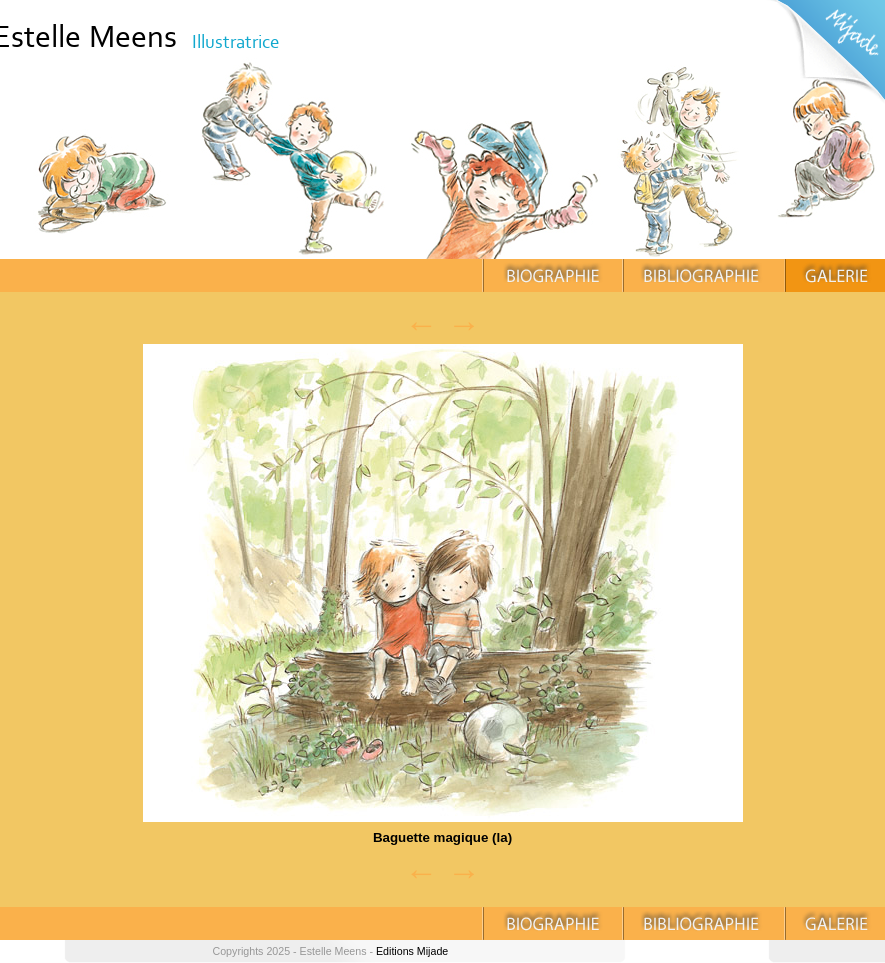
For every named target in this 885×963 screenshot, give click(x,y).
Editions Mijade (412, 951)
